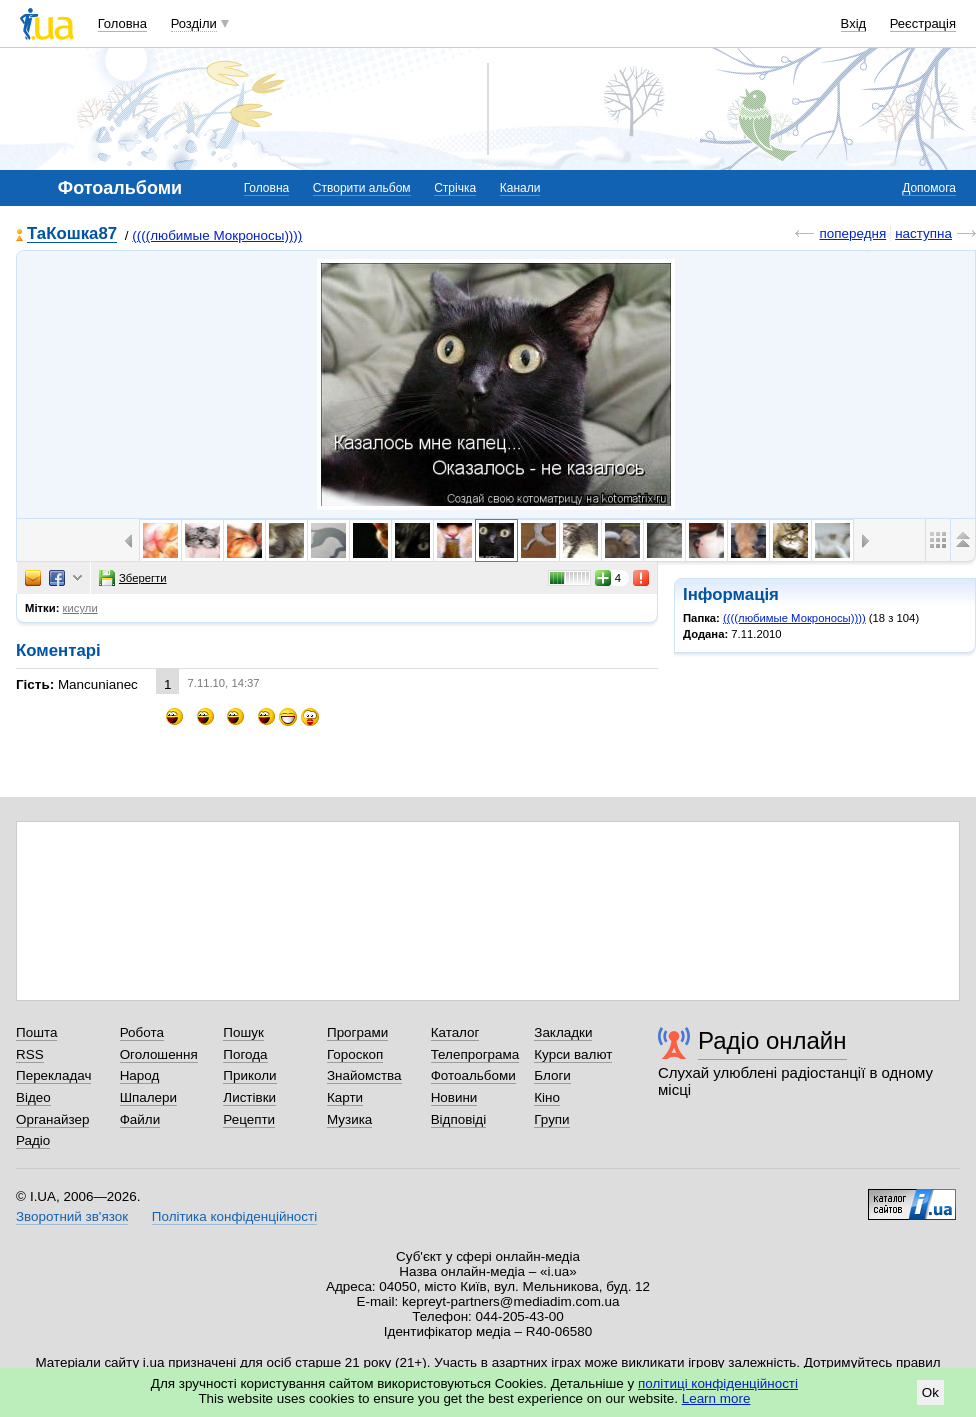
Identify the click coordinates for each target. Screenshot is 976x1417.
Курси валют (573, 1054)
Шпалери (148, 1097)
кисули (80, 608)
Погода (245, 1054)
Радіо (33, 1140)
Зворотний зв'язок (72, 1216)
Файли (140, 1119)
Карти (345, 1097)
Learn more (716, 1398)
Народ (140, 1075)
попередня (852, 233)
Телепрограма (475, 1054)
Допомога (929, 188)
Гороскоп (355, 1054)
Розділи (194, 23)
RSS (30, 1054)
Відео (33, 1097)
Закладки (563, 1032)
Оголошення (159, 1054)
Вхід (854, 23)
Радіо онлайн (772, 1040)
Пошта (36, 1032)
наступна (923, 233)
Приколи (249, 1075)
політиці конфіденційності (718, 1383)
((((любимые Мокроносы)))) (217, 235)
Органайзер (52, 1119)
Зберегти (133, 578)
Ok (930, 1392)
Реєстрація (923, 23)
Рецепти (249, 1119)
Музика (349, 1119)
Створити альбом (362, 188)
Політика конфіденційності (234, 1216)
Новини (454, 1097)
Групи (551, 1119)
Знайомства (364, 1075)
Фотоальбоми (473, 1075)
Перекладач (53, 1075)
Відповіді (459, 1119)
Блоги (552, 1075)
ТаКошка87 (72, 234)
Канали (520, 188)
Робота (142, 1032)
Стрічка (455, 188)
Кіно (547, 1097)
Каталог (455, 1032)
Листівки (249, 1097)
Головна (122, 23)
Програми (357, 1032)
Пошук (243, 1032)
